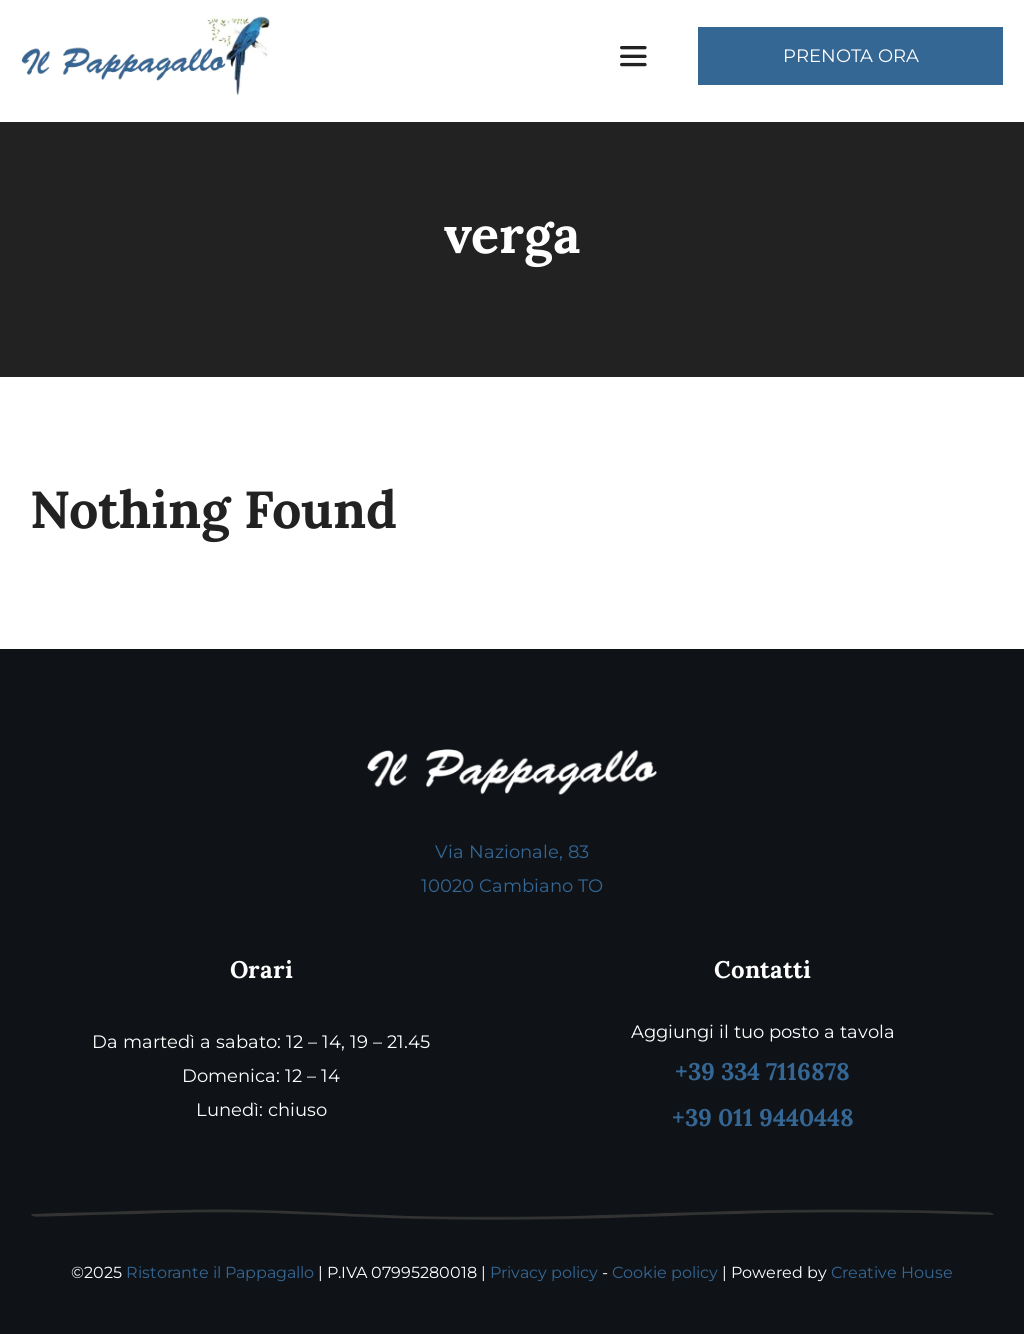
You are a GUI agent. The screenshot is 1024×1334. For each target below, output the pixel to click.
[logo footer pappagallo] (512, 758)
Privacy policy (544, 1272)
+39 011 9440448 (763, 1117)
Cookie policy (665, 1272)
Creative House (892, 1272)
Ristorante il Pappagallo (220, 1272)
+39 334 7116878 (762, 1071)
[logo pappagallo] (146, 24)
